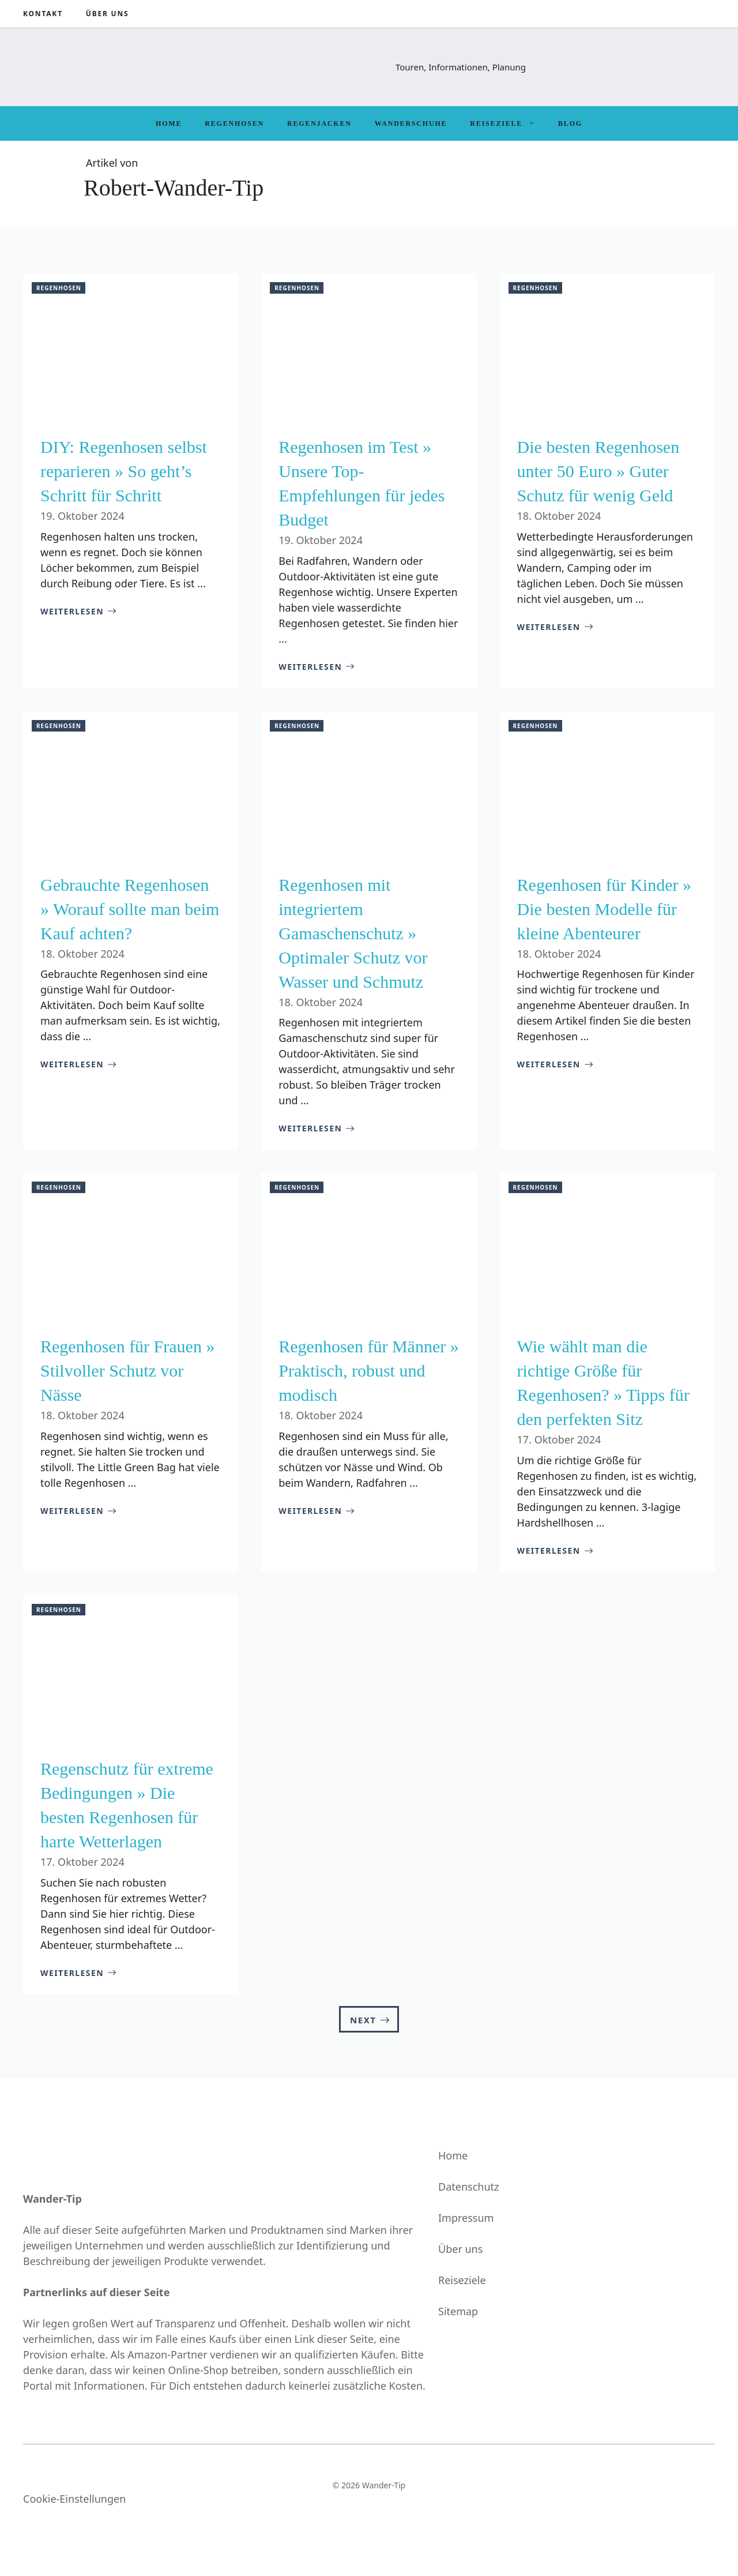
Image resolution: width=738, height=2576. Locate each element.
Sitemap (458, 2311)
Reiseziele (508, 123)
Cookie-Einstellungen (74, 2499)
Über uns (107, 13)
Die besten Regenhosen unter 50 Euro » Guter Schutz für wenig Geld (598, 471)
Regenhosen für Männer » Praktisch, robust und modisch (368, 1370)
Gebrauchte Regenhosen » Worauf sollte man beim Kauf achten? (129, 909)
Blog (570, 123)
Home (169, 123)
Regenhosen (234, 123)
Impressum (466, 2218)
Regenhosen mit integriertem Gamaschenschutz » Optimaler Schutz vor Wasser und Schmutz (352, 933)
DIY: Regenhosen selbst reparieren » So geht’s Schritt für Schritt (123, 471)
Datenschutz (468, 2186)
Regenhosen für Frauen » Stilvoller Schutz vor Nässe (127, 1370)
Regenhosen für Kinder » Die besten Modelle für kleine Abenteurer (604, 909)
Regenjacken (319, 123)
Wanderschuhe (411, 123)
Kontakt (43, 13)
